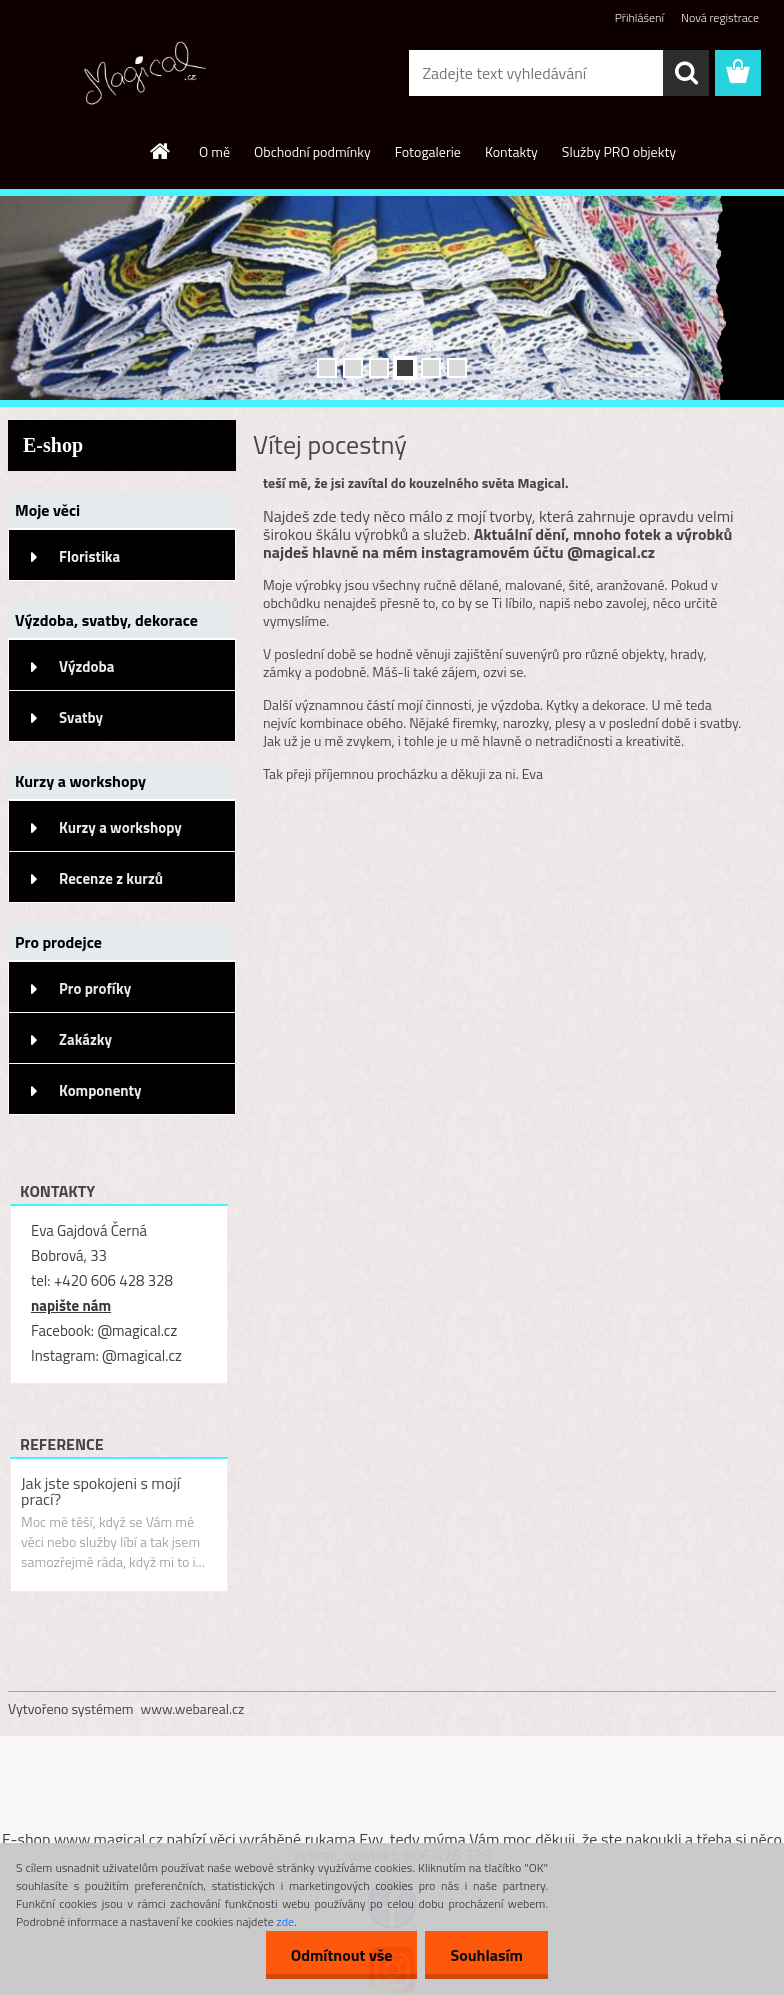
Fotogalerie (428, 151)
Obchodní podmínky (312, 151)
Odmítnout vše (342, 1955)
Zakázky (85, 1039)
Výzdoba (86, 666)
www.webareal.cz (193, 1708)
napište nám (71, 1305)
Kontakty (511, 151)
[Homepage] (161, 151)
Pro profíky (95, 988)
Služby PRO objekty (619, 151)
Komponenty (100, 1090)
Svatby (81, 717)
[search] (686, 73)
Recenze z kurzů (111, 878)
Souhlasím (486, 1955)
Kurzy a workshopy (120, 827)
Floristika (89, 556)
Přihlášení (639, 17)
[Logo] (145, 74)
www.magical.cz (108, 1839)
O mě (214, 151)
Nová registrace (720, 17)
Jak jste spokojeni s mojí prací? (100, 1491)
